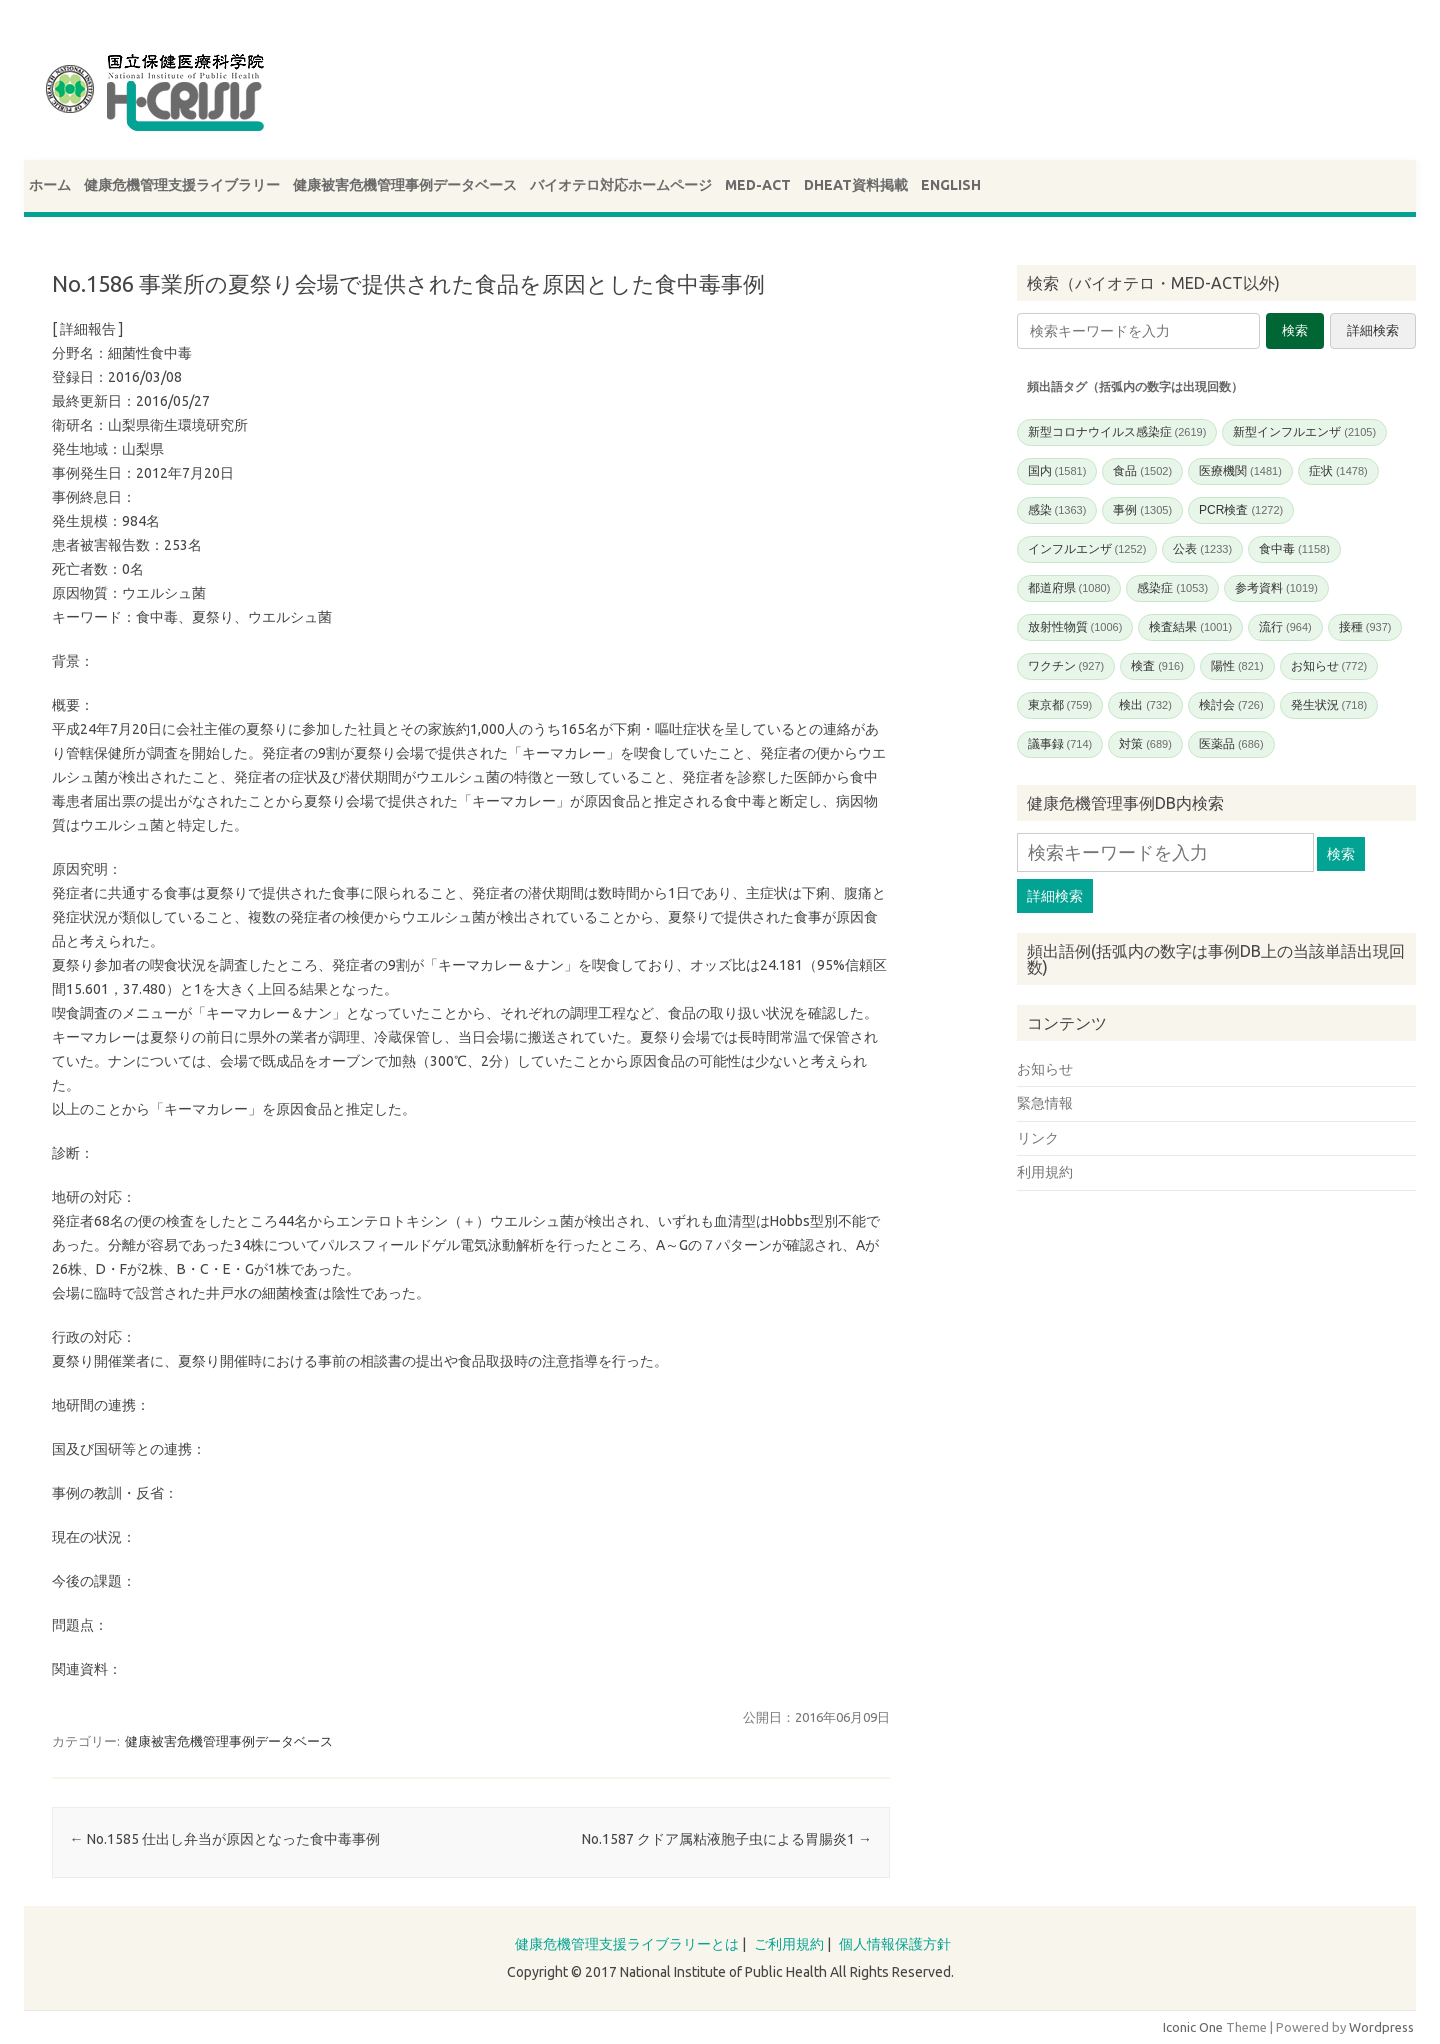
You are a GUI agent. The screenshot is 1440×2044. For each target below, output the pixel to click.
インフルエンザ (1087, 549)
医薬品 (1231, 744)
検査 (1157, 666)
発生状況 (1329, 705)
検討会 (1231, 705)
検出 (1145, 705)
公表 (1202, 549)
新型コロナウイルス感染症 (1117, 432)
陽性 (1237, 666)
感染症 (1172, 588)
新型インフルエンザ (1304, 432)
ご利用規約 (789, 1944)
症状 (1338, 471)
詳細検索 (1373, 330)
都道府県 (1069, 588)
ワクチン (1066, 666)
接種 (1365, 627)
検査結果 (1190, 627)
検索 (1295, 330)
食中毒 (1294, 549)
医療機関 (1240, 471)
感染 (1057, 510)
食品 (1142, 471)
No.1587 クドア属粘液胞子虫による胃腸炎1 (727, 1839)
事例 (1142, 510)
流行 (1285, 627)
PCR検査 (1241, 510)
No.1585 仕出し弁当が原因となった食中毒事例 (225, 1839)
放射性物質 (1075, 627)
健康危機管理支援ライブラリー (182, 185)
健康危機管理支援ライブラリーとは (627, 1944)
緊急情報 (1045, 1103)
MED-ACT (758, 185)
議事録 (1060, 744)
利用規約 (1045, 1172)
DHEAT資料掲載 (856, 185)
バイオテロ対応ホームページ (621, 185)
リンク (1038, 1138)
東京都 (1060, 705)
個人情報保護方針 (895, 1944)
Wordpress (1381, 2027)
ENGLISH (951, 185)
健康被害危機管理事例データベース (405, 185)
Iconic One (1193, 2027)
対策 (1145, 744)
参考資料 (1276, 588)
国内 (1057, 471)
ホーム (50, 185)
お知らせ (1329, 666)
